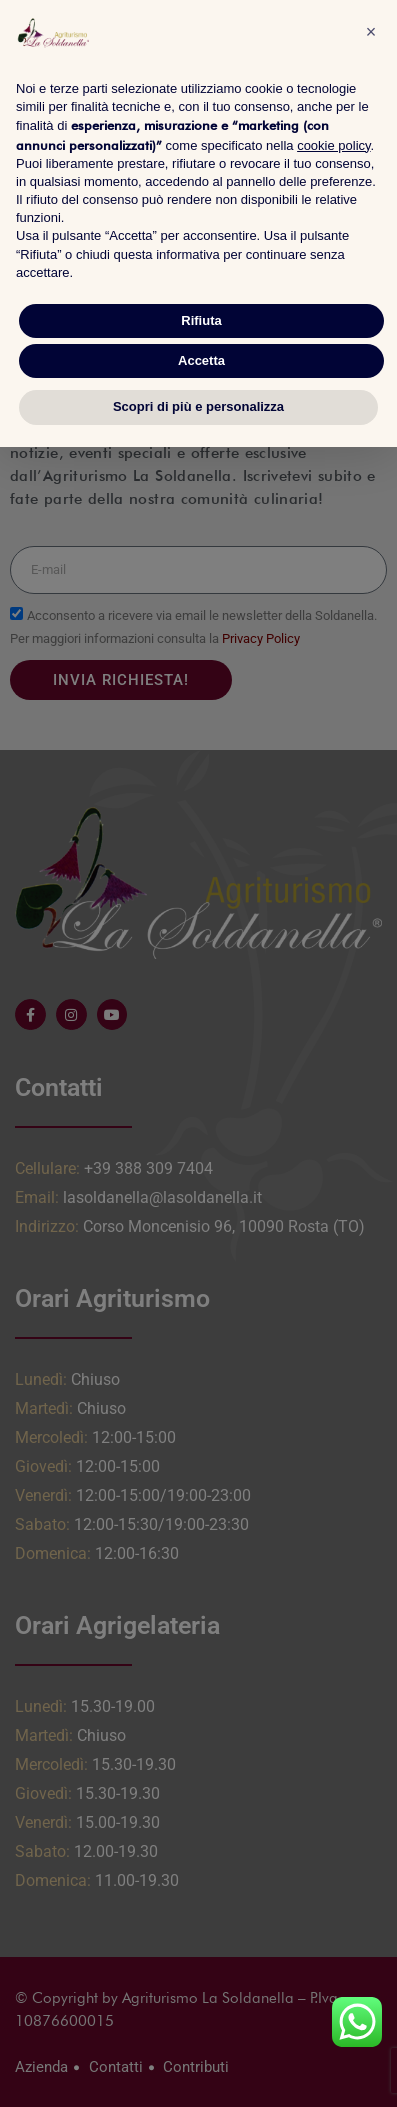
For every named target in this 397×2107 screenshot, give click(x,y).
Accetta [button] (201, 360)
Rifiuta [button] (201, 320)
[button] (371, 32)
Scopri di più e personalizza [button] (198, 406)
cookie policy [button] (333, 145)
